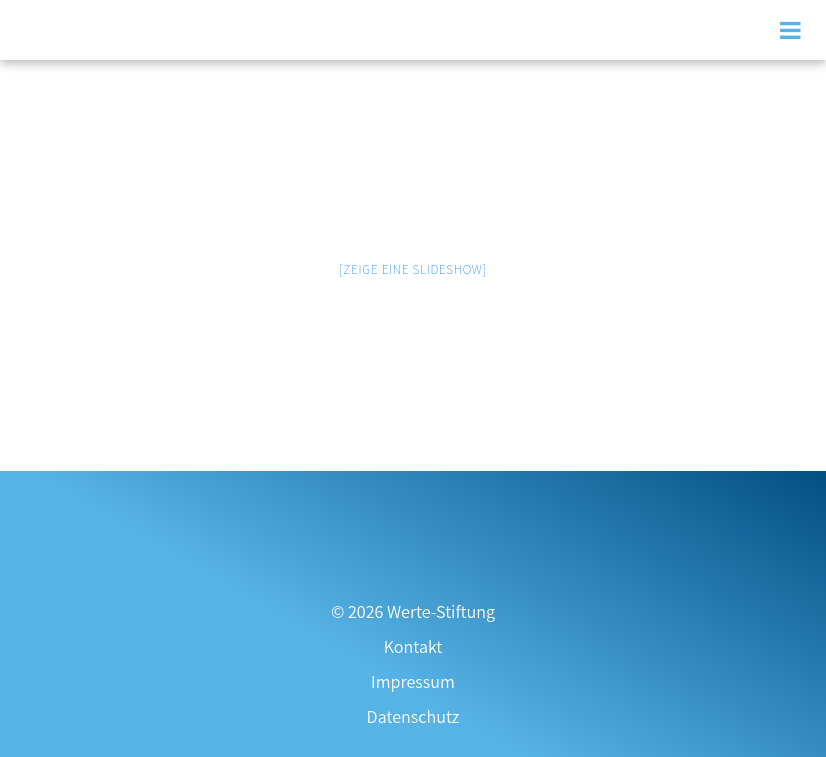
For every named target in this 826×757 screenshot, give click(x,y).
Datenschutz (413, 716)
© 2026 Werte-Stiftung (413, 611)
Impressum (413, 681)
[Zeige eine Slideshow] (413, 269)
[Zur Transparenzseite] (413, 496)
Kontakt (413, 646)
